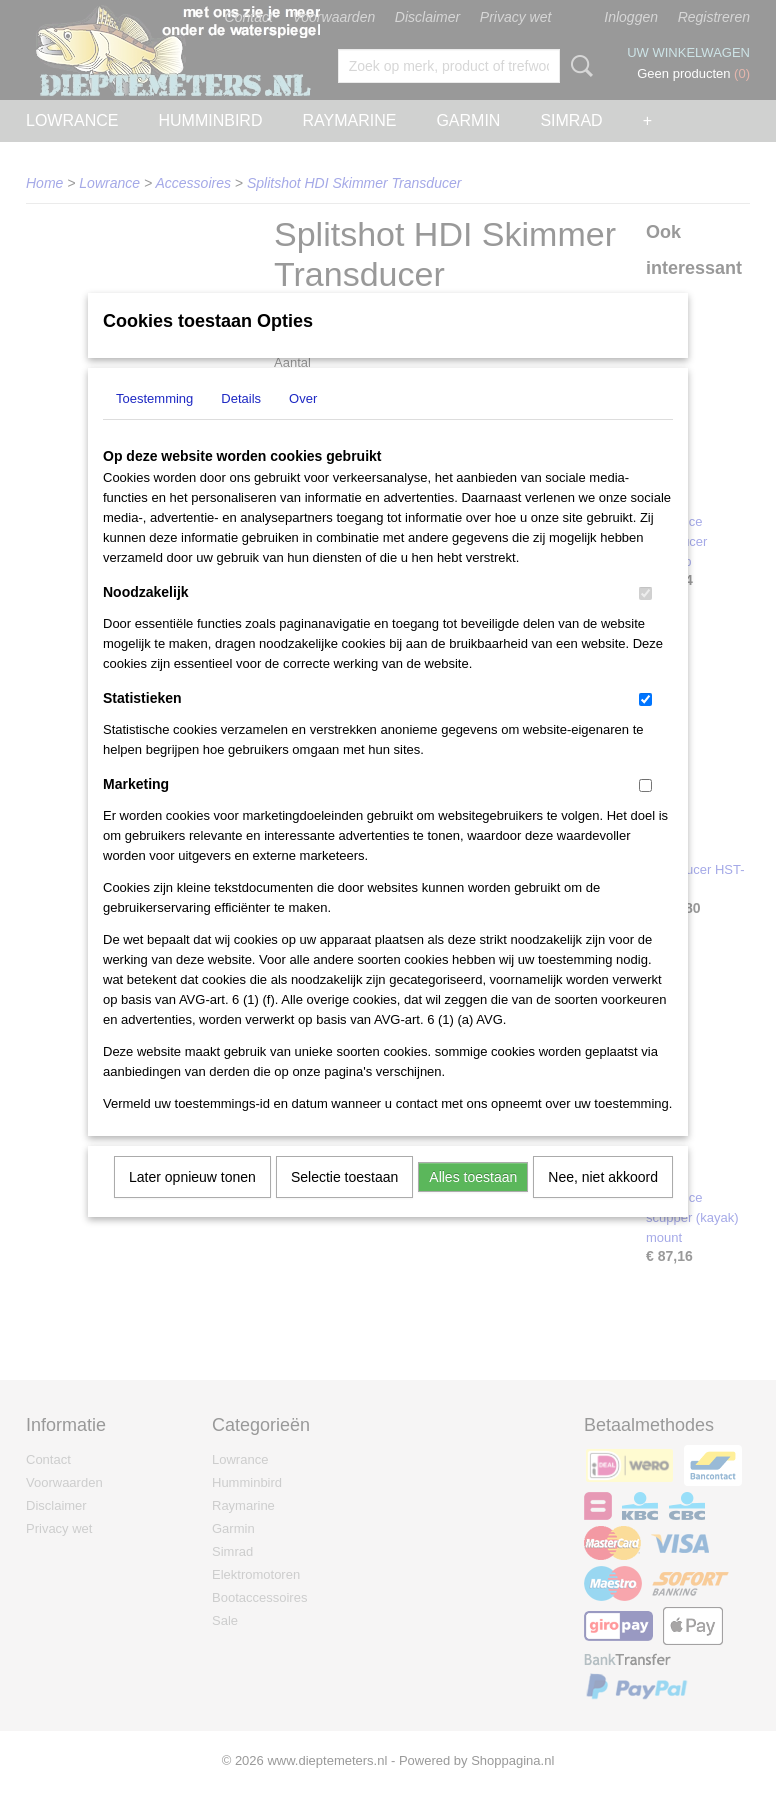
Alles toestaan (473, 1203)
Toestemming (154, 424)
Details (241, 424)
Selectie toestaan (344, 1203)
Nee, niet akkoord (603, 1203)
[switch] (645, 619)
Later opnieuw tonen (192, 1203)
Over (303, 424)
